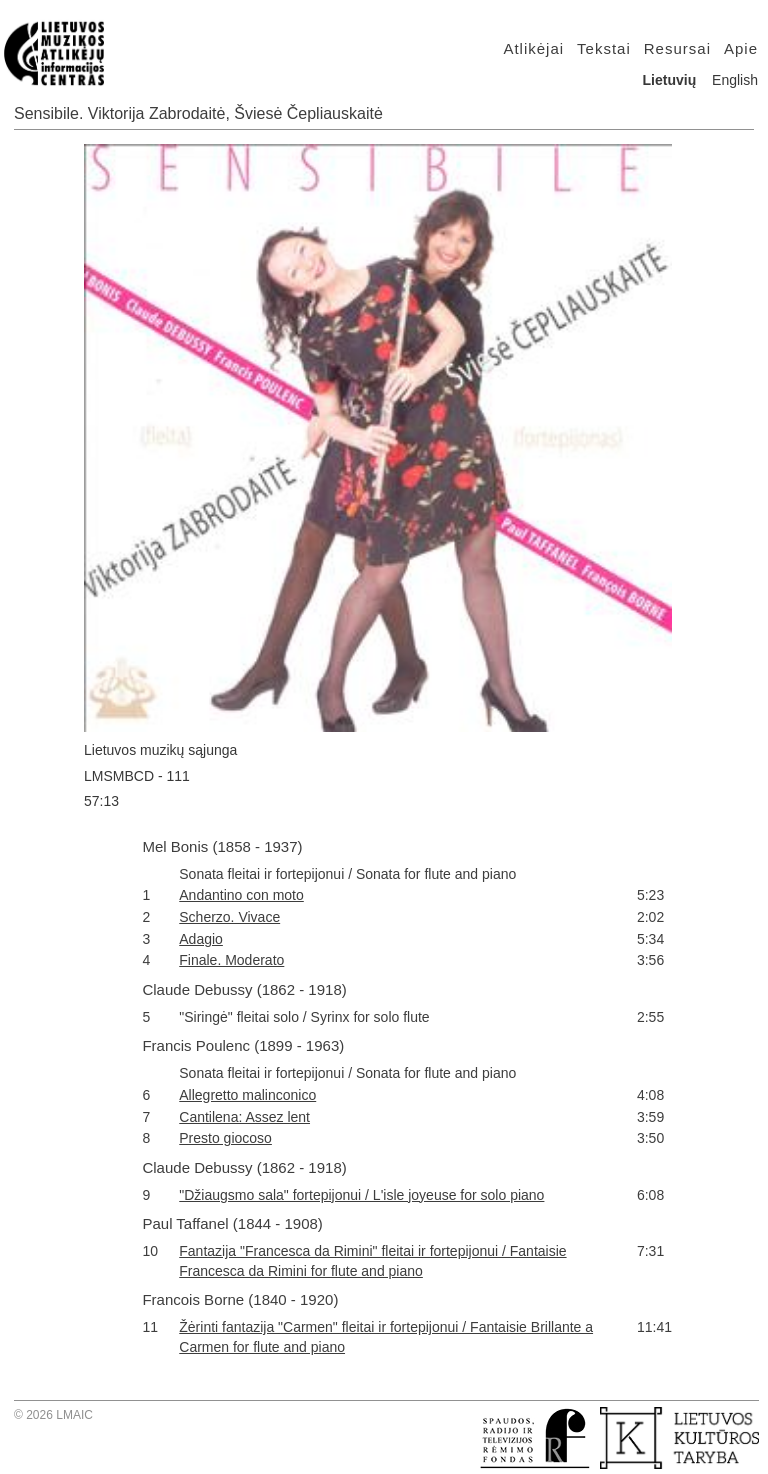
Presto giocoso (225, 1138)
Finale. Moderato (231, 960)
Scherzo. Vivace (229, 917)
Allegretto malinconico (247, 1095)
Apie (741, 48)
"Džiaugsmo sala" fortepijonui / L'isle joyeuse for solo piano (361, 1195)
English (735, 80)
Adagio (201, 939)
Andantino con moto (241, 895)
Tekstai (604, 48)
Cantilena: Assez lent (244, 1117)
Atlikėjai (533, 48)
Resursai (677, 48)
